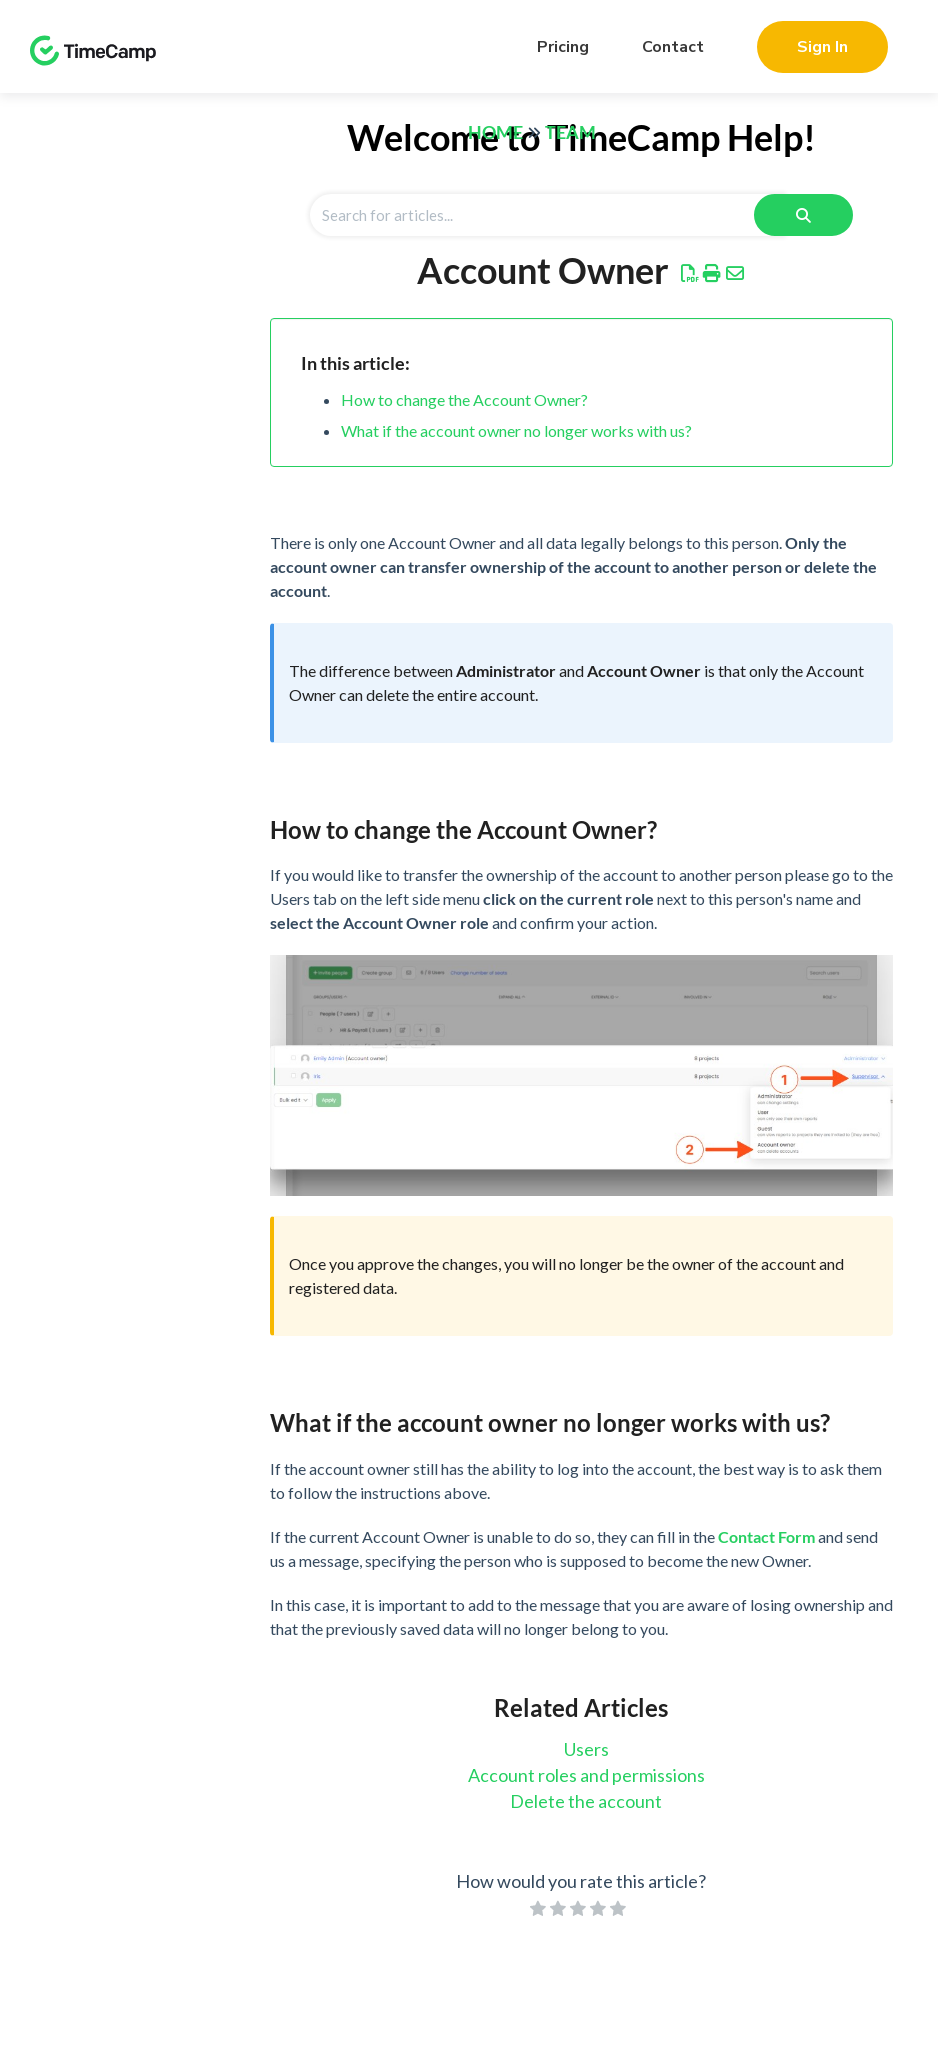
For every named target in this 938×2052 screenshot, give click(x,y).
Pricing (563, 47)
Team (570, 132)
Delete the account (586, 1801)
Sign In (822, 47)
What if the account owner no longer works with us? (516, 430)
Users (586, 1749)
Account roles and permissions (586, 1775)
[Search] (803, 215)
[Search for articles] (547, 215)
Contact (673, 47)
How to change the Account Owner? (464, 399)
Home (495, 132)
